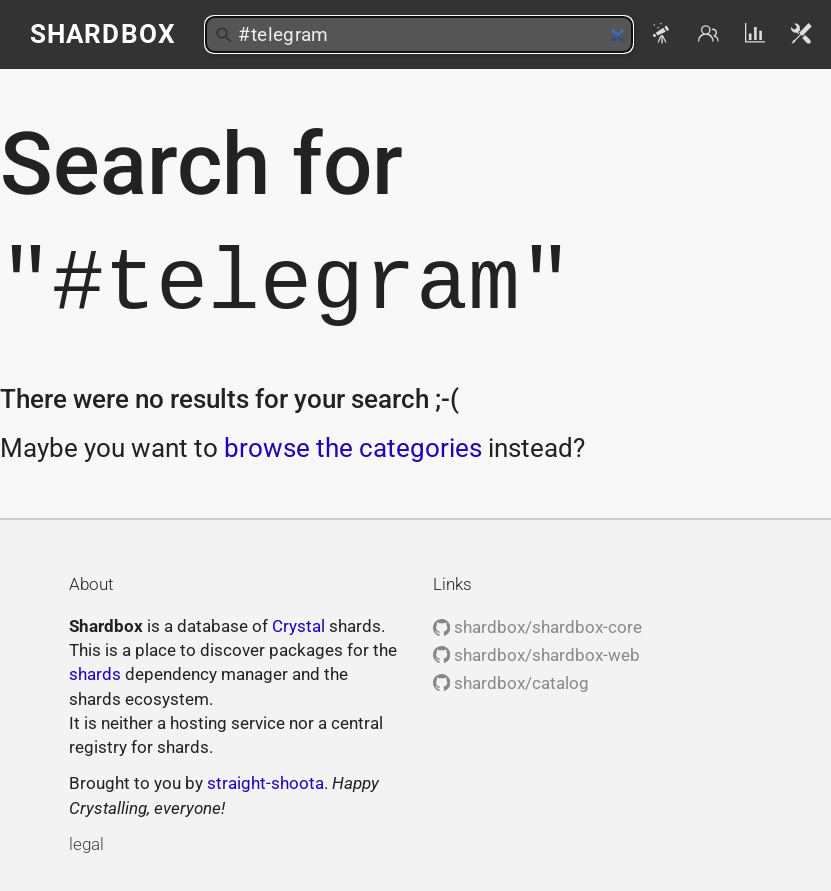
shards (95, 674)
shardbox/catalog (511, 683)
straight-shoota (265, 783)
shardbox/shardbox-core (537, 627)
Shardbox (102, 34)
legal (86, 844)
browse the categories (353, 448)
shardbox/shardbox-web (536, 655)
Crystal (298, 626)
